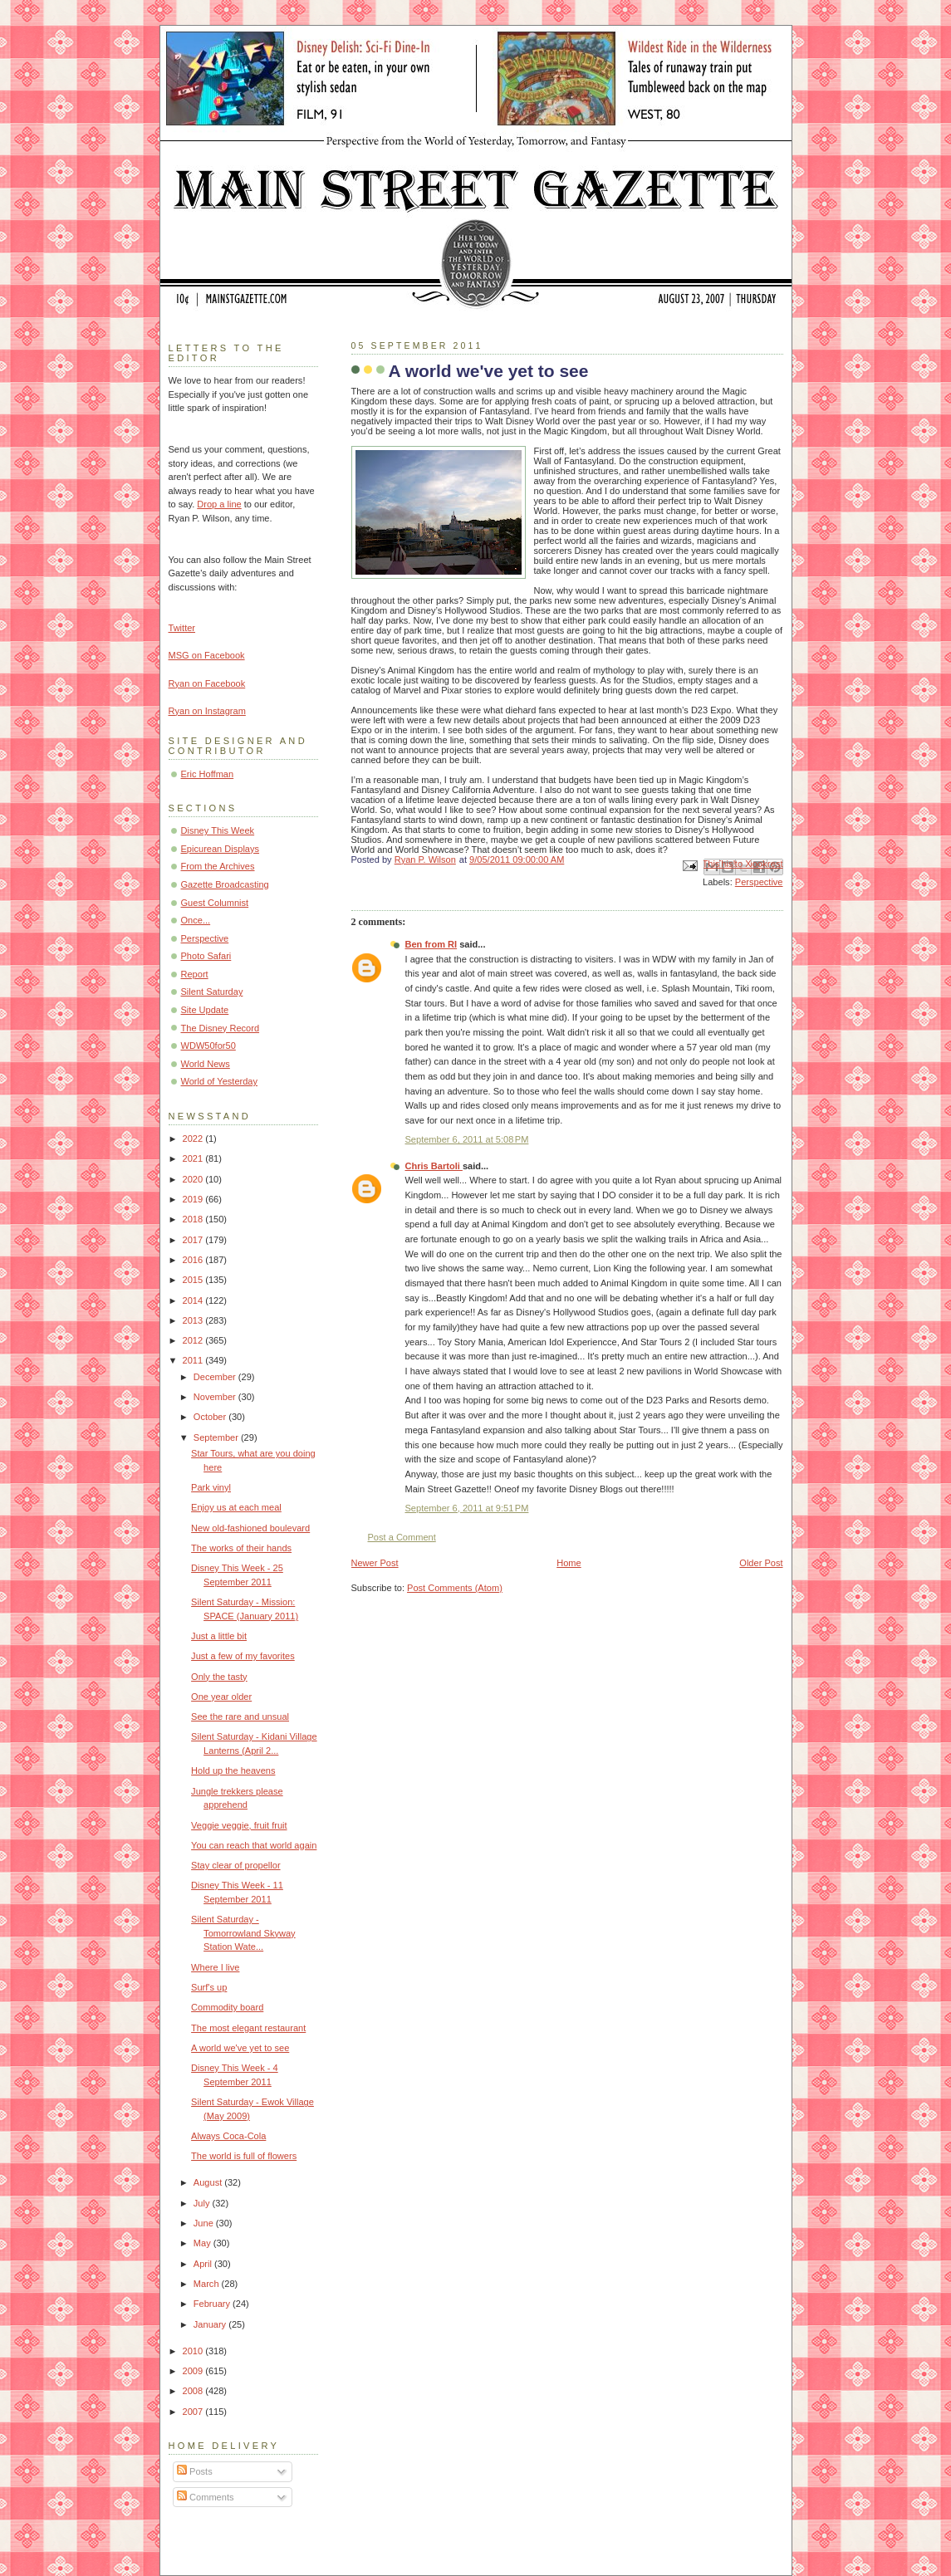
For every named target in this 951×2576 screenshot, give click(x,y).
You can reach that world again (253, 1845)
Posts (195, 2471)
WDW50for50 (208, 1045)
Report (194, 974)
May (203, 2243)
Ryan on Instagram (207, 711)
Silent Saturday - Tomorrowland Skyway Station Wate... (243, 1933)
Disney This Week (218, 830)
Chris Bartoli (434, 1166)
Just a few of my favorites (243, 1656)
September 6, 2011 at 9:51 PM (467, 1508)
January (211, 2324)
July (203, 2203)
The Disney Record (220, 1028)
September (217, 1437)
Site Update (205, 1010)
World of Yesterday (219, 1081)
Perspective (759, 882)
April (204, 2264)
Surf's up (209, 1987)
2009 (194, 2371)
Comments (205, 2497)
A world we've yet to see (240, 2048)
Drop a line (219, 504)
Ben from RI (431, 944)
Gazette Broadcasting (225, 884)
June (205, 2223)
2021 (194, 1158)
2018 (194, 1219)
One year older (221, 1697)
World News (205, 1064)
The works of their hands (241, 1548)
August (209, 2182)
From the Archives (218, 866)
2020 (194, 1179)
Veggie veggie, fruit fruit (239, 1825)
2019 (194, 1199)
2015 (194, 1280)
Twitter (182, 628)
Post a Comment (402, 1537)
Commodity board (227, 2007)
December (216, 1377)
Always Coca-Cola (228, 2136)
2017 (194, 1240)
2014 (194, 1300)
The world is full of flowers (244, 2156)
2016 (194, 1260)
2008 (194, 2391)
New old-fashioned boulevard (250, 1528)
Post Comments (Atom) (454, 1588)
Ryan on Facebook (207, 683)
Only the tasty (219, 1677)
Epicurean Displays (220, 849)
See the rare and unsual (240, 1716)
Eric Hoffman (207, 774)
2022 (194, 1139)
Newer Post (375, 1563)
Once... (196, 920)
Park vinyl (211, 1487)
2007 (194, 2412)
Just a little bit (219, 1636)
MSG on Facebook (207, 655)
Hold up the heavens (233, 1770)
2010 (194, 2351)
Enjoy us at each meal (236, 1507)
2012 (194, 1340)
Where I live (215, 1967)
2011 (194, 1360)
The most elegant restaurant (248, 2028)
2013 (194, 1320)
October (211, 1417)
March (208, 2284)
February (213, 2304)
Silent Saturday (212, 992)
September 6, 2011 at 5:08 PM (467, 1139)
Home (568, 1563)
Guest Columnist (215, 903)
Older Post (760, 1563)
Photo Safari (206, 956)
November (216, 1397)
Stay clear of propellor (235, 1865)
